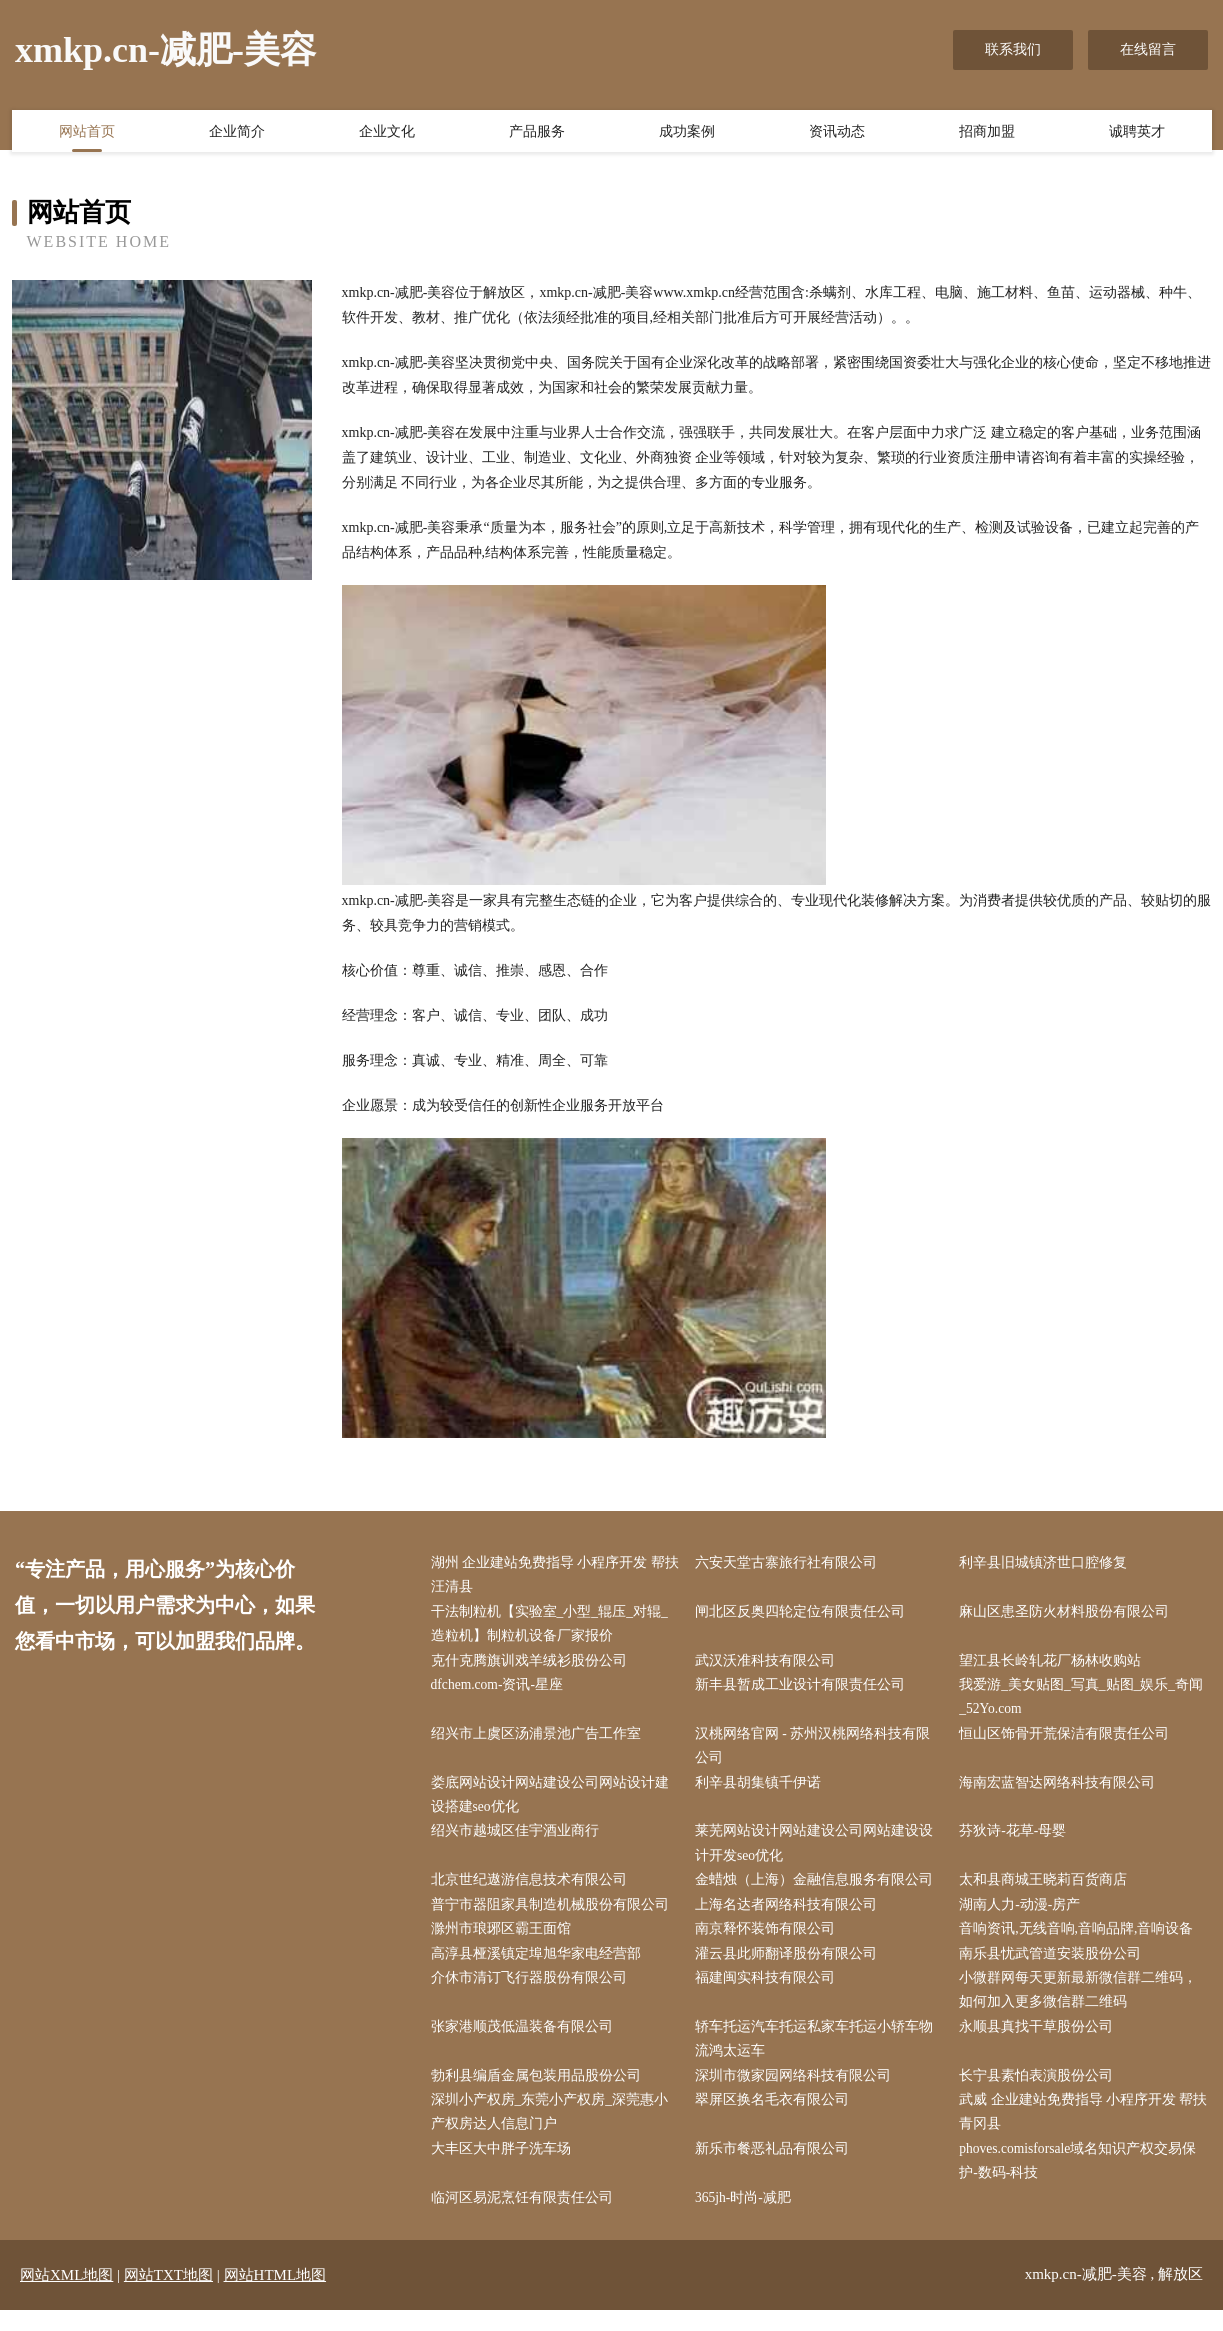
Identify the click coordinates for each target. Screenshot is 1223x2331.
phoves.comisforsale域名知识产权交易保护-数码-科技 (1084, 2181)
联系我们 (1013, 49)
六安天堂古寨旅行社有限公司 (790, 1563)
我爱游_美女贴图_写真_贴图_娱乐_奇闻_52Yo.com (1079, 1702)
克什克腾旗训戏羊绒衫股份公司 (533, 1664)
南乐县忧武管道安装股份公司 (1055, 1966)
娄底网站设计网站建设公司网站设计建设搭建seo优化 (554, 1803)
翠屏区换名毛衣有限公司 (776, 2117)
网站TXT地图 (168, 2296)
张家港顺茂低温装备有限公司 (526, 2042)
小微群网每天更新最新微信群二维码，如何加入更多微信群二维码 (1083, 2004)
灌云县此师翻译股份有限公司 (790, 1966)
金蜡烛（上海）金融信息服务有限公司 (818, 1890)
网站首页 (87, 133)
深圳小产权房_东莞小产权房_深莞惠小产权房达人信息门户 (554, 2130)
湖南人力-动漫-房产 (1024, 1916)
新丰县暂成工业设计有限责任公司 (804, 1689)
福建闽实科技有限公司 (769, 1991)
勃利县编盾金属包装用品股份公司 (540, 2092)
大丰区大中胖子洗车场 (505, 2168)
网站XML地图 (66, 2296)
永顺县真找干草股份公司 (1041, 2042)
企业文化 (387, 133)
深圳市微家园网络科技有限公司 (797, 2092)
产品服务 (537, 133)
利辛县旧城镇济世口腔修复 (1048, 1563)
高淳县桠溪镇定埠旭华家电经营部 (540, 1966)
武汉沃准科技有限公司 (769, 1664)
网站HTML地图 (275, 2296)
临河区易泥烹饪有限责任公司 (526, 2218)
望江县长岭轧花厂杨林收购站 (1055, 1664)
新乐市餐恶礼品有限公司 (776, 2168)
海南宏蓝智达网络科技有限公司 (1062, 1790)
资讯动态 (837, 133)
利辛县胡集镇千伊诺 (762, 1790)
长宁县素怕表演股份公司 (1041, 2092)
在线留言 (1148, 49)
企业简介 (237, 133)
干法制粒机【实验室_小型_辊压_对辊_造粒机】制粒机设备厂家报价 (554, 1626)
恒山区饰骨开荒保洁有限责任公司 (1069, 1739)
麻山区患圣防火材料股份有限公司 (1069, 1613)
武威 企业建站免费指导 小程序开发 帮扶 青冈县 (1081, 2130)
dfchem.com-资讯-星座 (502, 1689)
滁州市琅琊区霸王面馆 (505, 1941)
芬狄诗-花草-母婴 (1017, 1840)
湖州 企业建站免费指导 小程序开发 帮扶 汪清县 (552, 1576)
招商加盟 (987, 133)
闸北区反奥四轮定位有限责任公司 (804, 1613)
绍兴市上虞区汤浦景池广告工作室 (540, 1739)
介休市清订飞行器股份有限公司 (533, 1991)
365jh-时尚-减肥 (747, 2218)
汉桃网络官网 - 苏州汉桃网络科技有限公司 (817, 1752)
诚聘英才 (1137, 133)
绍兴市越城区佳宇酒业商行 (519, 1840)
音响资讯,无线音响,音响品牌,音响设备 (1081, 1941)
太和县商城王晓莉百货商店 (1048, 1890)
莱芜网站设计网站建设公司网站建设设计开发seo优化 (818, 1853)
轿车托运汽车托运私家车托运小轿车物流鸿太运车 (818, 2055)
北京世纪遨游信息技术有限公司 (533, 1890)
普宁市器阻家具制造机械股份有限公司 (554, 1916)
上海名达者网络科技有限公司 (790, 1916)
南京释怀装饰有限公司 (769, 1941)
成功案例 (687, 133)
